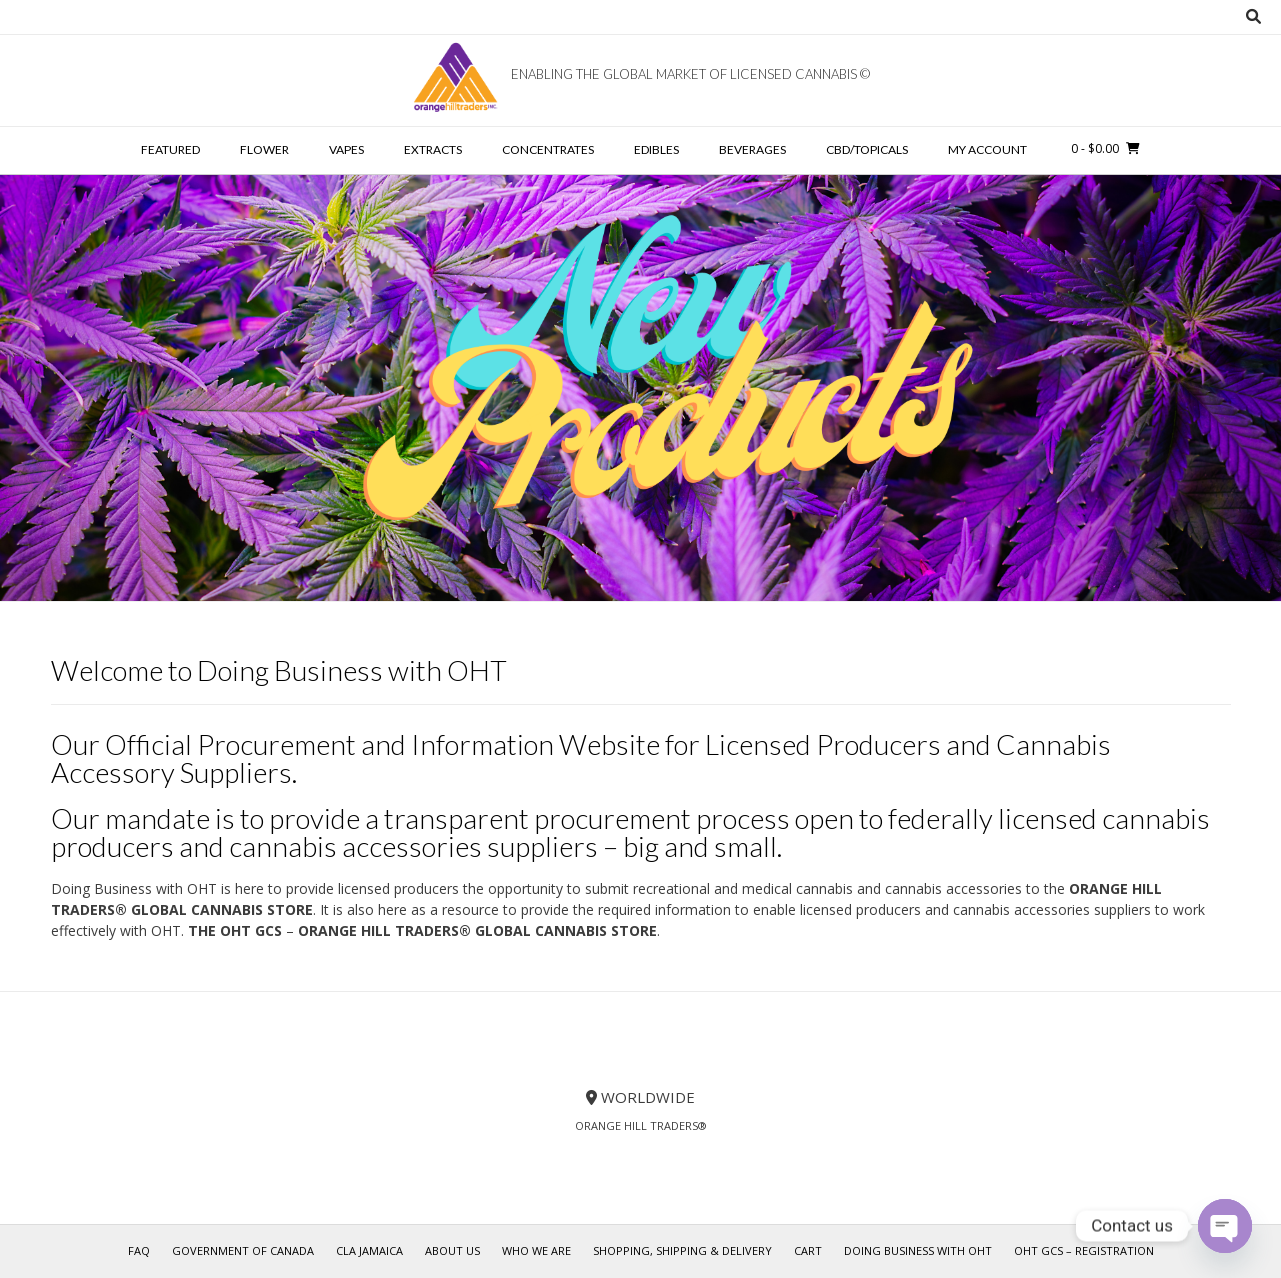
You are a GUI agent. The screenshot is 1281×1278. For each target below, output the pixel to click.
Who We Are (536, 1250)
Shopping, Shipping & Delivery (682, 1250)
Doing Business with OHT (918, 1250)
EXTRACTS (433, 149)
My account (987, 149)
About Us (452, 1250)
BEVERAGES (752, 149)
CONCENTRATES (548, 149)
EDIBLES (656, 149)
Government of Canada (243, 1250)
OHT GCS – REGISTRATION (1084, 1250)
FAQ (139, 1250)
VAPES (346, 149)
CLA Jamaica (369, 1250)
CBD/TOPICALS (867, 149)
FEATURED (170, 149)
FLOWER (264, 149)
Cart (808, 1250)
